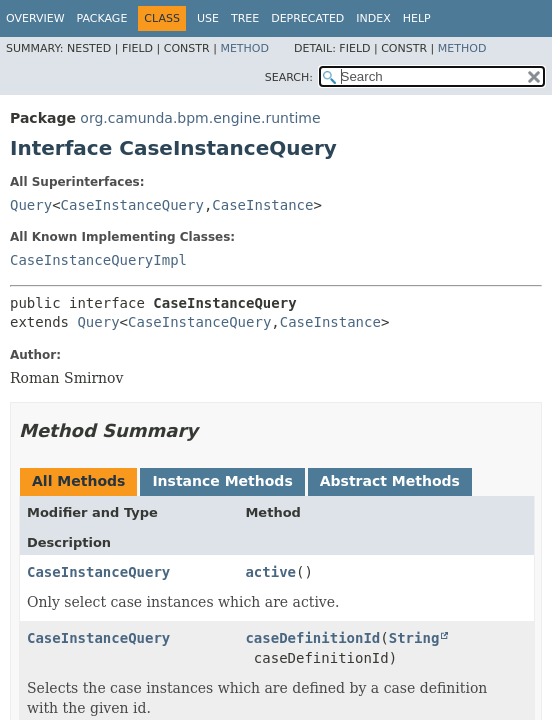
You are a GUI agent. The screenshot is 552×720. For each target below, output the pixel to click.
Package (102, 18)
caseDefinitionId (312, 638)
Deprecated (307, 18)
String (414, 638)
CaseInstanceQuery (132, 205)
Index (373, 18)
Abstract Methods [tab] (390, 481)
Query (31, 205)
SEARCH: (289, 77)
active (270, 572)
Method (244, 48)
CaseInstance (262, 205)
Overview (35, 18)
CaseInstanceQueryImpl (98, 260)
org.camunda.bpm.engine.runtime (200, 118)
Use (208, 18)
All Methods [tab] (78, 481)
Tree (245, 18)
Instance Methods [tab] (222, 481)
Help (417, 18)
